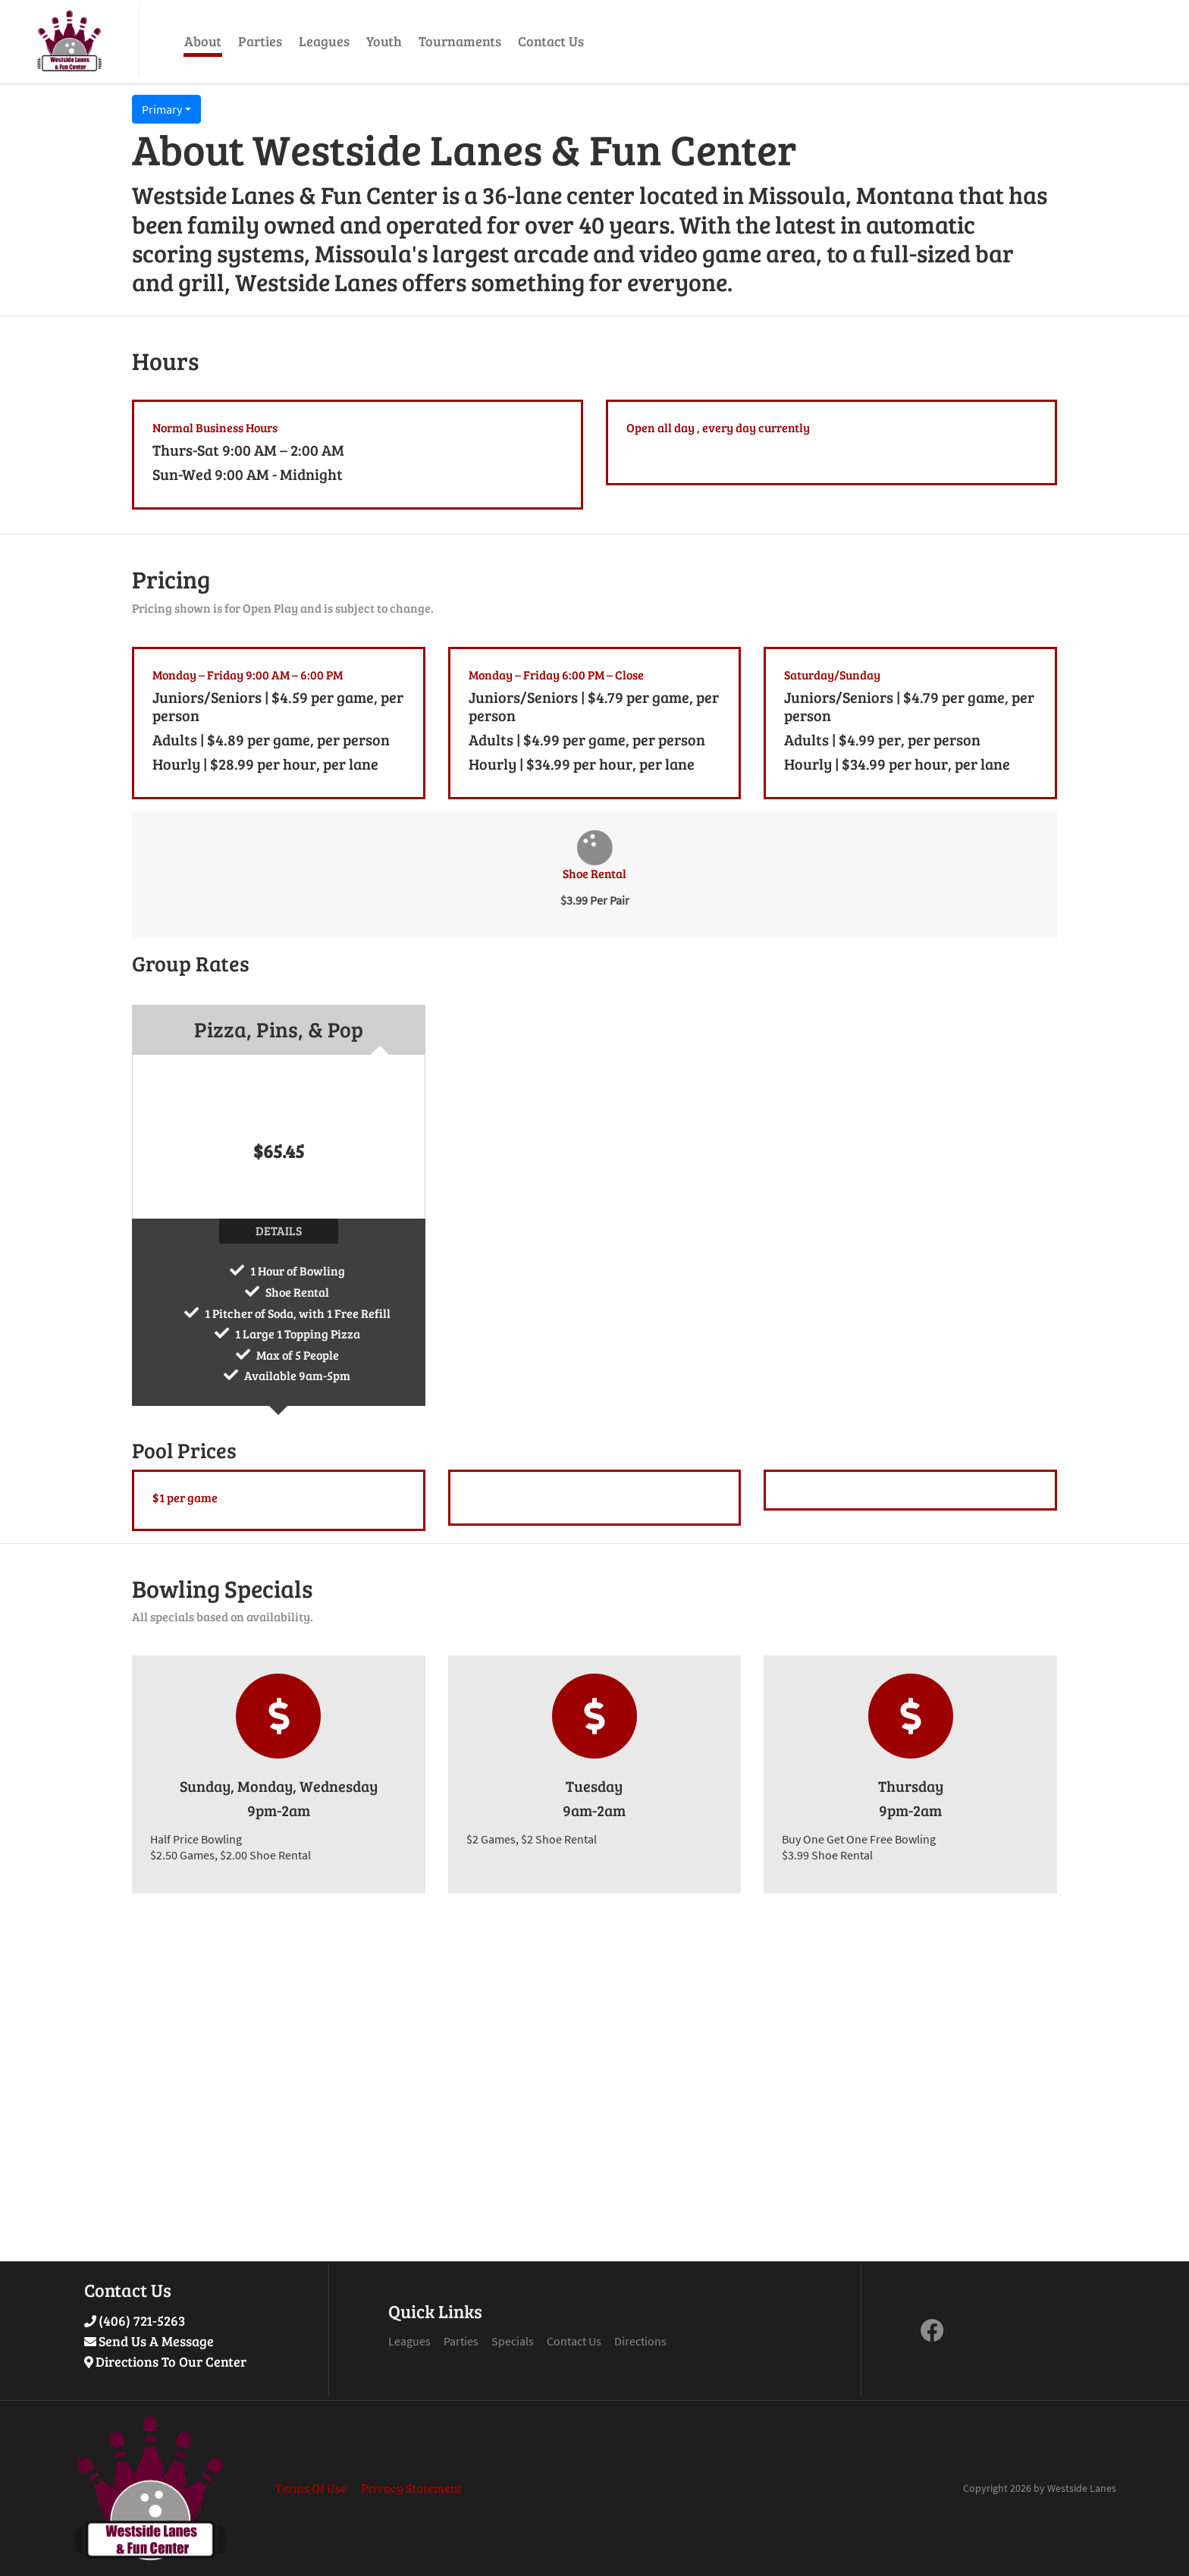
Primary (162, 109)
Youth (384, 41)
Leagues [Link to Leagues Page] (409, 2341)
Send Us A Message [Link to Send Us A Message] (156, 2341)
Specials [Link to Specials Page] (512, 2341)
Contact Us (551, 41)
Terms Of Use (311, 2488)
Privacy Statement (411, 2488)
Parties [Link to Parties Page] (461, 2341)
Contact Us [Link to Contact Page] (574, 2341)
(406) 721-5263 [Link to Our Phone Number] (142, 2320)
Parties (260, 41)
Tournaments (460, 41)
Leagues (324, 41)
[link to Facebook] (932, 2334)
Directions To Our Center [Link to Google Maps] (171, 2361)
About (202, 41)
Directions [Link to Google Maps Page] (640, 2341)
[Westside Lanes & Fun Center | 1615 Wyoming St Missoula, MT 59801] (69, 41)
